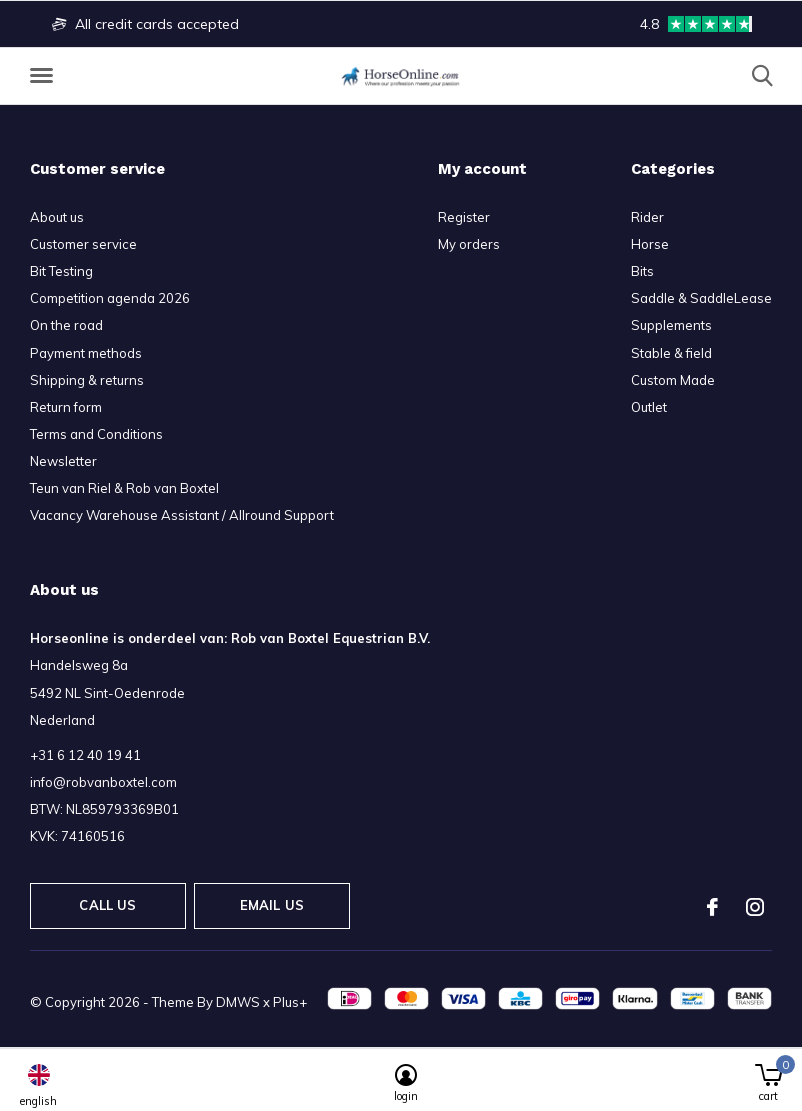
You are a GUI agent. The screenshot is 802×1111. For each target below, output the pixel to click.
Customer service (83, 244)
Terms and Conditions (96, 434)
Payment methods (86, 353)
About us (57, 217)
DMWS (238, 1002)
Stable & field (671, 353)
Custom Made (673, 380)
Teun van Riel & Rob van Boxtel (124, 488)
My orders (469, 244)
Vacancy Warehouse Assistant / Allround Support (182, 515)
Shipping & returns (87, 380)
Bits (642, 271)
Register (464, 217)
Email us (272, 905)
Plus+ (290, 1002)
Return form (66, 407)
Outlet (649, 407)
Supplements (671, 325)
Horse (650, 244)
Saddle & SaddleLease (701, 298)
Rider (647, 217)
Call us (107, 905)
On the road (66, 325)
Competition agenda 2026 (110, 298)
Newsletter (63, 461)
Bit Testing (61, 271)
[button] (45, 76)
